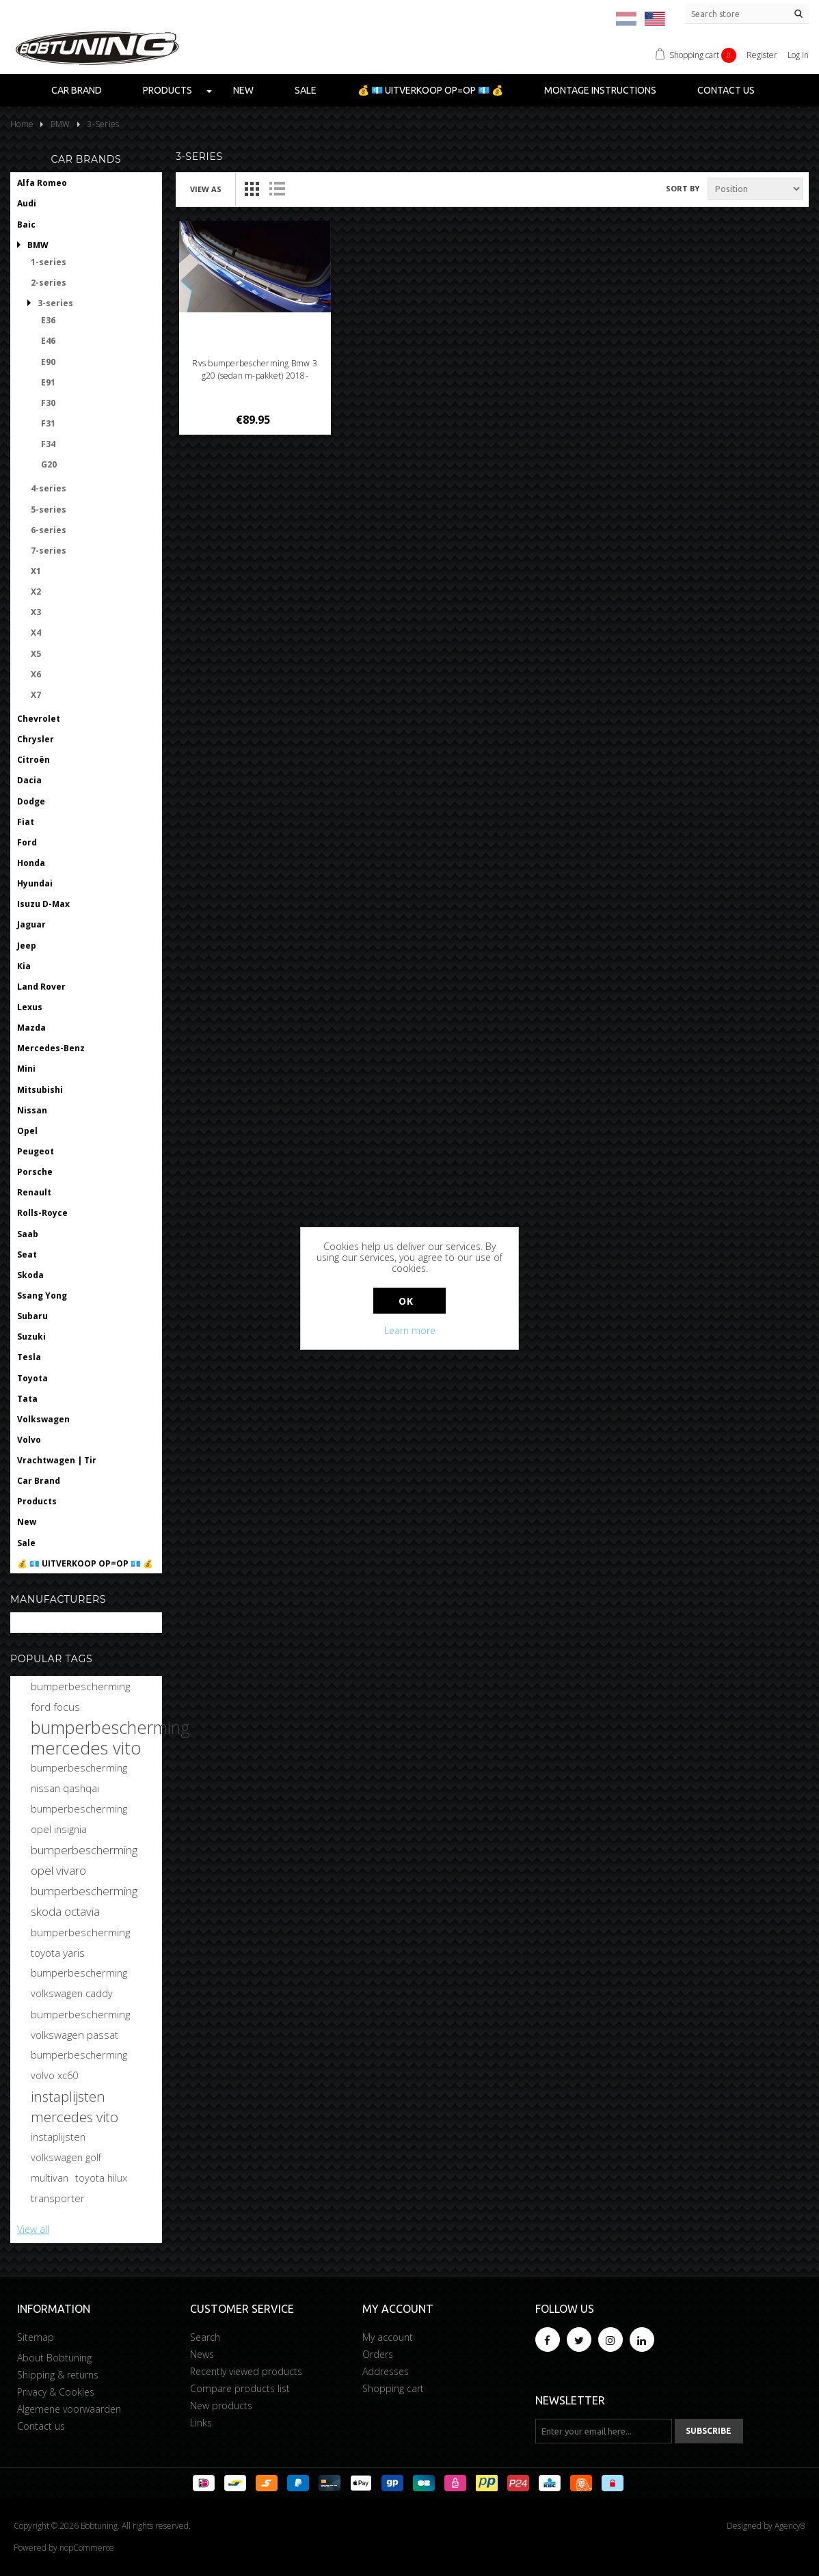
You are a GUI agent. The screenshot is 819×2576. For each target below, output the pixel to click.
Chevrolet (38, 718)
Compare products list (240, 2388)
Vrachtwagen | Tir (56, 1460)
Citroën (33, 759)
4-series (48, 488)
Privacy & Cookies (55, 2391)
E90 (48, 362)
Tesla (29, 1357)
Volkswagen (43, 1419)
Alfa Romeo (42, 183)
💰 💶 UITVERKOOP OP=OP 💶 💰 (430, 90)
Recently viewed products (246, 2371)
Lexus (29, 1007)
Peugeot (35, 1151)
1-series (48, 262)
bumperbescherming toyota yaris (80, 1942)
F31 (48, 423)
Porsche (35, 1172)
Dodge (31, 801)
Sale (306, 90)
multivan (49, 2177)
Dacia (29, 780)
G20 (49, 464)
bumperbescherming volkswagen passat (80, 2024)
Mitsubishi (40, 1090)
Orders (377, 2354)
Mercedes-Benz (51, 1048)
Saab (27, 1234)
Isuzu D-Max (43, 904)
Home (21, 124)
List (277, 189)
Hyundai (35, 883)
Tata (27, 1399)
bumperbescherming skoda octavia (84, 1901)
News (202, 2354)
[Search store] (747, 13)
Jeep (26, 945)
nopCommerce (86, 2547)
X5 (36, 654)
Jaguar (31, 924)
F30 (48, 403)
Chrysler (35, 739)
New (243, 90)
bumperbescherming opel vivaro (84, 1860)
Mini (26, 1068)
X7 (36, 695)
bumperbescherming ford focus (80, 1696)
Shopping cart (393, 2388)
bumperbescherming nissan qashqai (79, 1778)
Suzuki (31, 1336)
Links (201, 2422)
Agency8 (790, 2526)
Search (205, 2337)
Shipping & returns (57, 2374)
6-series (48, 530)
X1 (36, 571)
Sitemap (35, 2337)
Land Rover (41, 986)
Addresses (385, 2371)
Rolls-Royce (42, 1213)
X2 (36, 591)
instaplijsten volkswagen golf (66, 2147)
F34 (48, 444)
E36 (48, 320)
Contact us (726, 90)
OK (406, 1300)
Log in (798, 55)
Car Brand (76, 90)
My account (387, 2337)
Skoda (30, 1275)
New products (221, 2405)
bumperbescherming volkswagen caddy (79, 1983)
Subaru (32, 1316)
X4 (36, 632)
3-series (55, 303)
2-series (48, 282)
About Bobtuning (54, 2357)
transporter (58, 2198)
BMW (38, 245)
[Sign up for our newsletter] (603, 2431)
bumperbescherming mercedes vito (110, 1737)
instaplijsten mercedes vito (74, 2106)
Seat (27, 1254)
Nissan (32, 1110)
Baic (26, 224)
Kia (24, 966)
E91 (48, 382)
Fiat (25, 822)
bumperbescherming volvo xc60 (79, 2065)
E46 (48, 341)
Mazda (31, 1027)
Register (762, 55)
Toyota (32, 1378)
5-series (48, 509)
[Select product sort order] (755, 189)
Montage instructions (600, 90)
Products (167, 90)
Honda (31, 863)
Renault (34, 1192)
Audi (26, 203)
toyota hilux (101, 2177)
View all (33, 2229)
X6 (36, 674)
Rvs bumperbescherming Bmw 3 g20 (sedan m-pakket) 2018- (254, 369)
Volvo (29, 1440)
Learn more (409, 1330)
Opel (27, 1131)
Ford (27, 842)
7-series (48, 550)
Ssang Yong (42, 1295)
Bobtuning (39, 1623)
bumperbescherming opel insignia (79, 1819)
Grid (252, 189)
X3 (36, 612)
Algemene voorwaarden (69, 2408)
